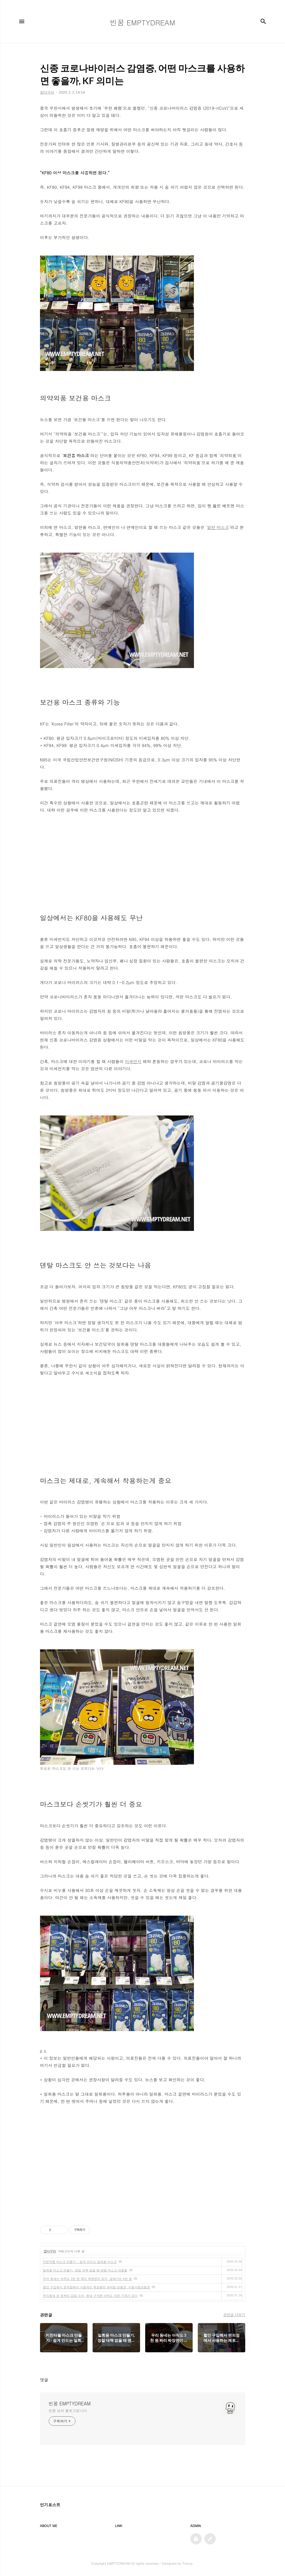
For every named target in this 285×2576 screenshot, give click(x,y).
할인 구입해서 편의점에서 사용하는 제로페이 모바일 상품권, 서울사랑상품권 (96, 2287)
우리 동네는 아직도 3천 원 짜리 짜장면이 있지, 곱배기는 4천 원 (87, 2278)
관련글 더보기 (234, 2314)
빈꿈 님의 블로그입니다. (68, 2410)
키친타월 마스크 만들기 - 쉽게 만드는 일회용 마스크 (80, 2261)
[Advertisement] (142, 857)
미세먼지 (133, 1061)
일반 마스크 (218, 527)
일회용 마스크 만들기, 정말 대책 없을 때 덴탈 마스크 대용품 (85, 2270)
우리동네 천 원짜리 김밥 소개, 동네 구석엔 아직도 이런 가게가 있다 (90, 2295)
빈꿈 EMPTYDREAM (70, 2404)
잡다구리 (50, 2251)
